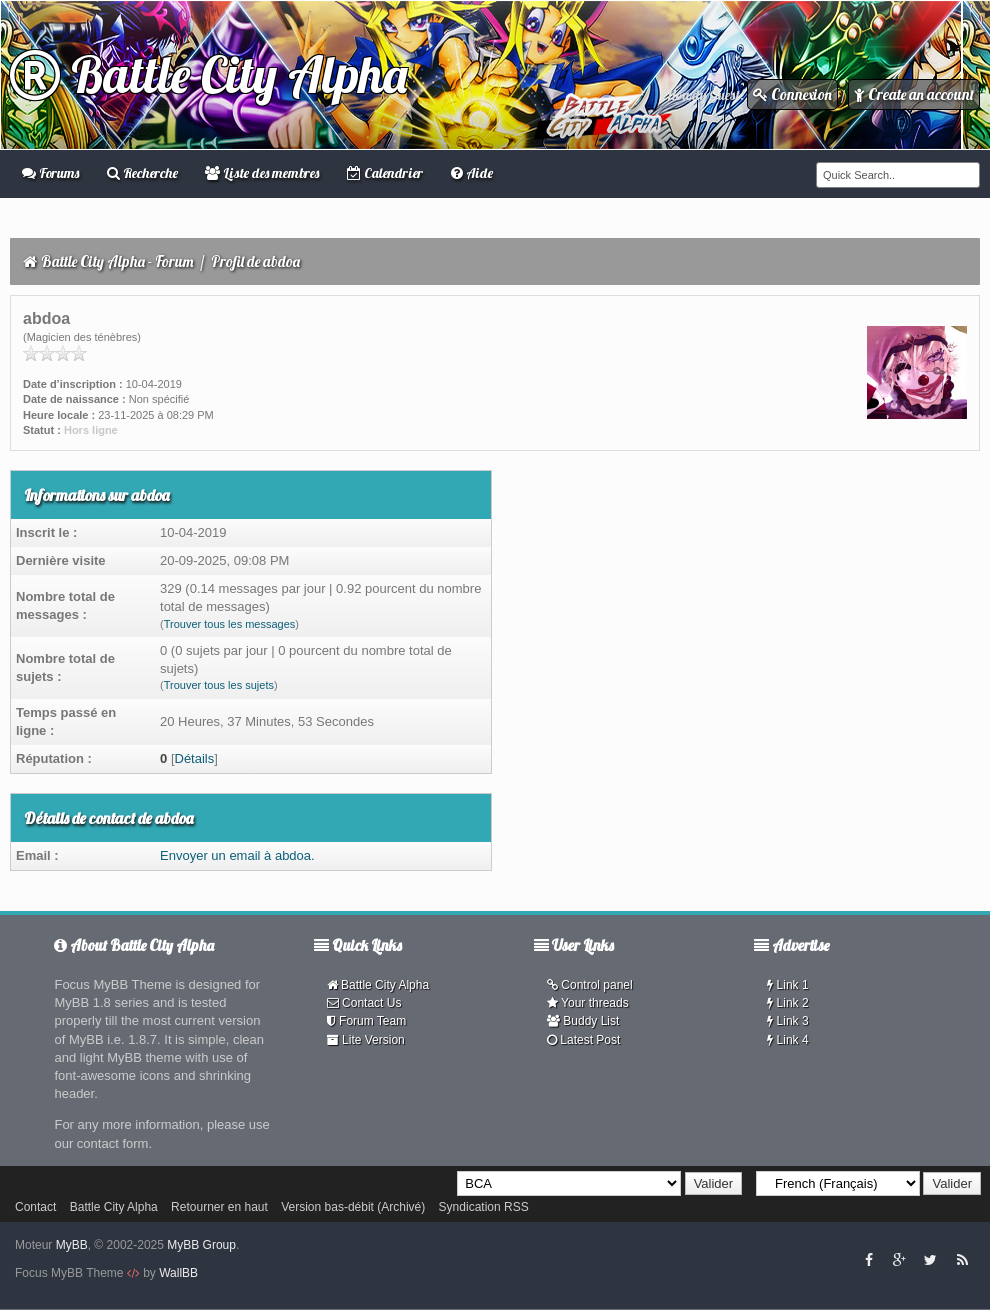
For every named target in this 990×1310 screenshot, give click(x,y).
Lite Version (366, 1040)
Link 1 (787, 985)
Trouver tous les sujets (219, 685)
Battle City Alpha (208, 74)
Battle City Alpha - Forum (117, 261)
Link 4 (787, 1040)
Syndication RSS (484, 1207)
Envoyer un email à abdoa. (237, 855)
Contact (35, 1207)
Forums (50, 173)
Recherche (142, 173)
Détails (195, 758)
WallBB (178, 1273)
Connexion (792, 94)
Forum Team (366, 1021)
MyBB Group (201, 1245)
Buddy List (583, 1021)
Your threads (588, 1003)
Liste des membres (262, 173)
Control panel (590, 985)
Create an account (914, 94)
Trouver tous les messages (230, 624)
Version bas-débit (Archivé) (353, 1207)
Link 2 (787, 1003)
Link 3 (787, 1021)
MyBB (72, 1245)
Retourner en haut (219, 1207)
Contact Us (364, 1003)
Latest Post (583, 1040)
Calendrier (385, 173)
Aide (472, 173)
